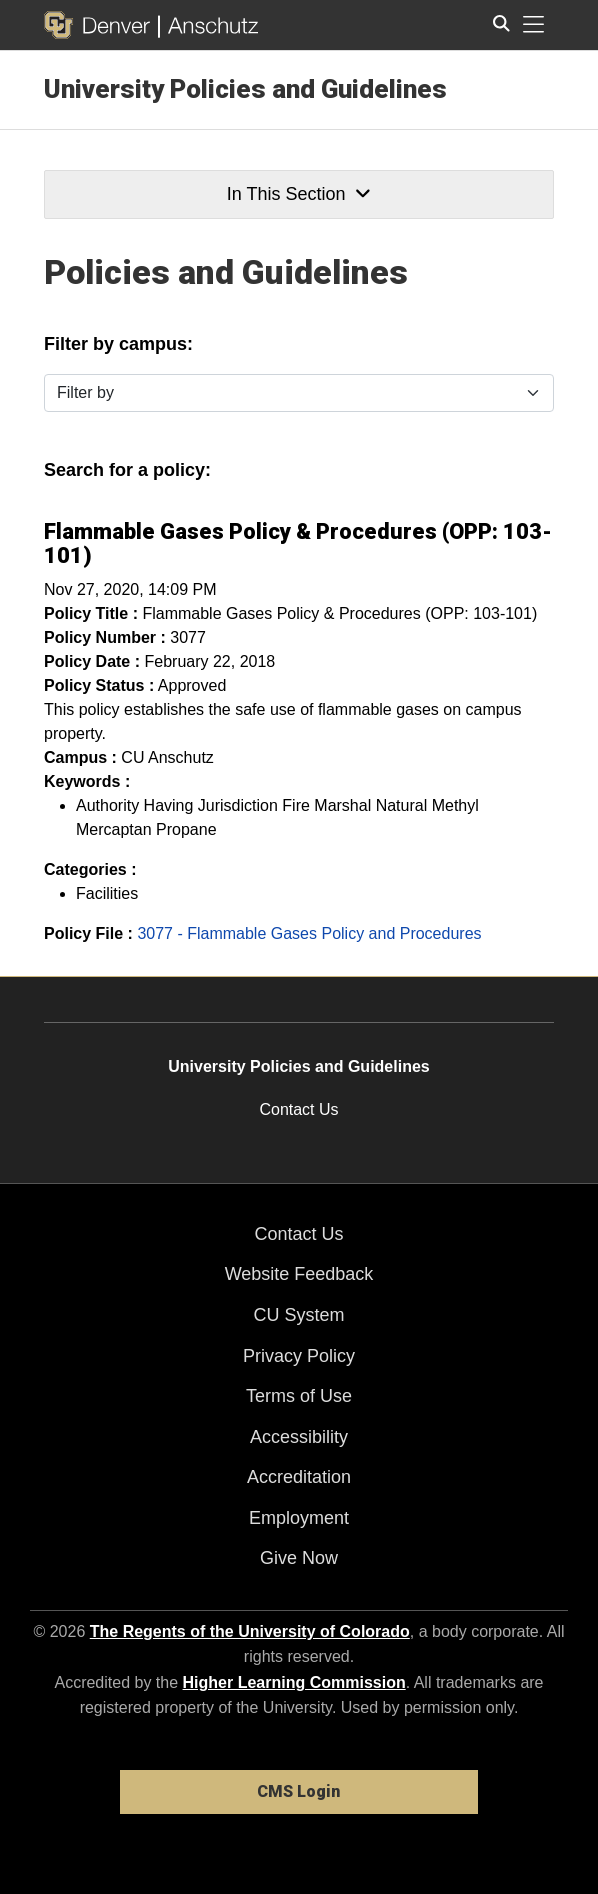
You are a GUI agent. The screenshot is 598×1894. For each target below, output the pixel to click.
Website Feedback (299, 1274)
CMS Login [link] (298, 1791)
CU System (298, 1315)
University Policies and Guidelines (245, 89)
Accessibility (299, 1437)
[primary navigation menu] (534, 25)
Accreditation (299, 1477)
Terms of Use (299, 1396)
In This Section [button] (299, 194)
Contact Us (298, 1109)
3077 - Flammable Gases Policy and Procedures (309, 933)
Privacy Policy (299, 1356)
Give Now (299, 1558)
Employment (299, 1518)
